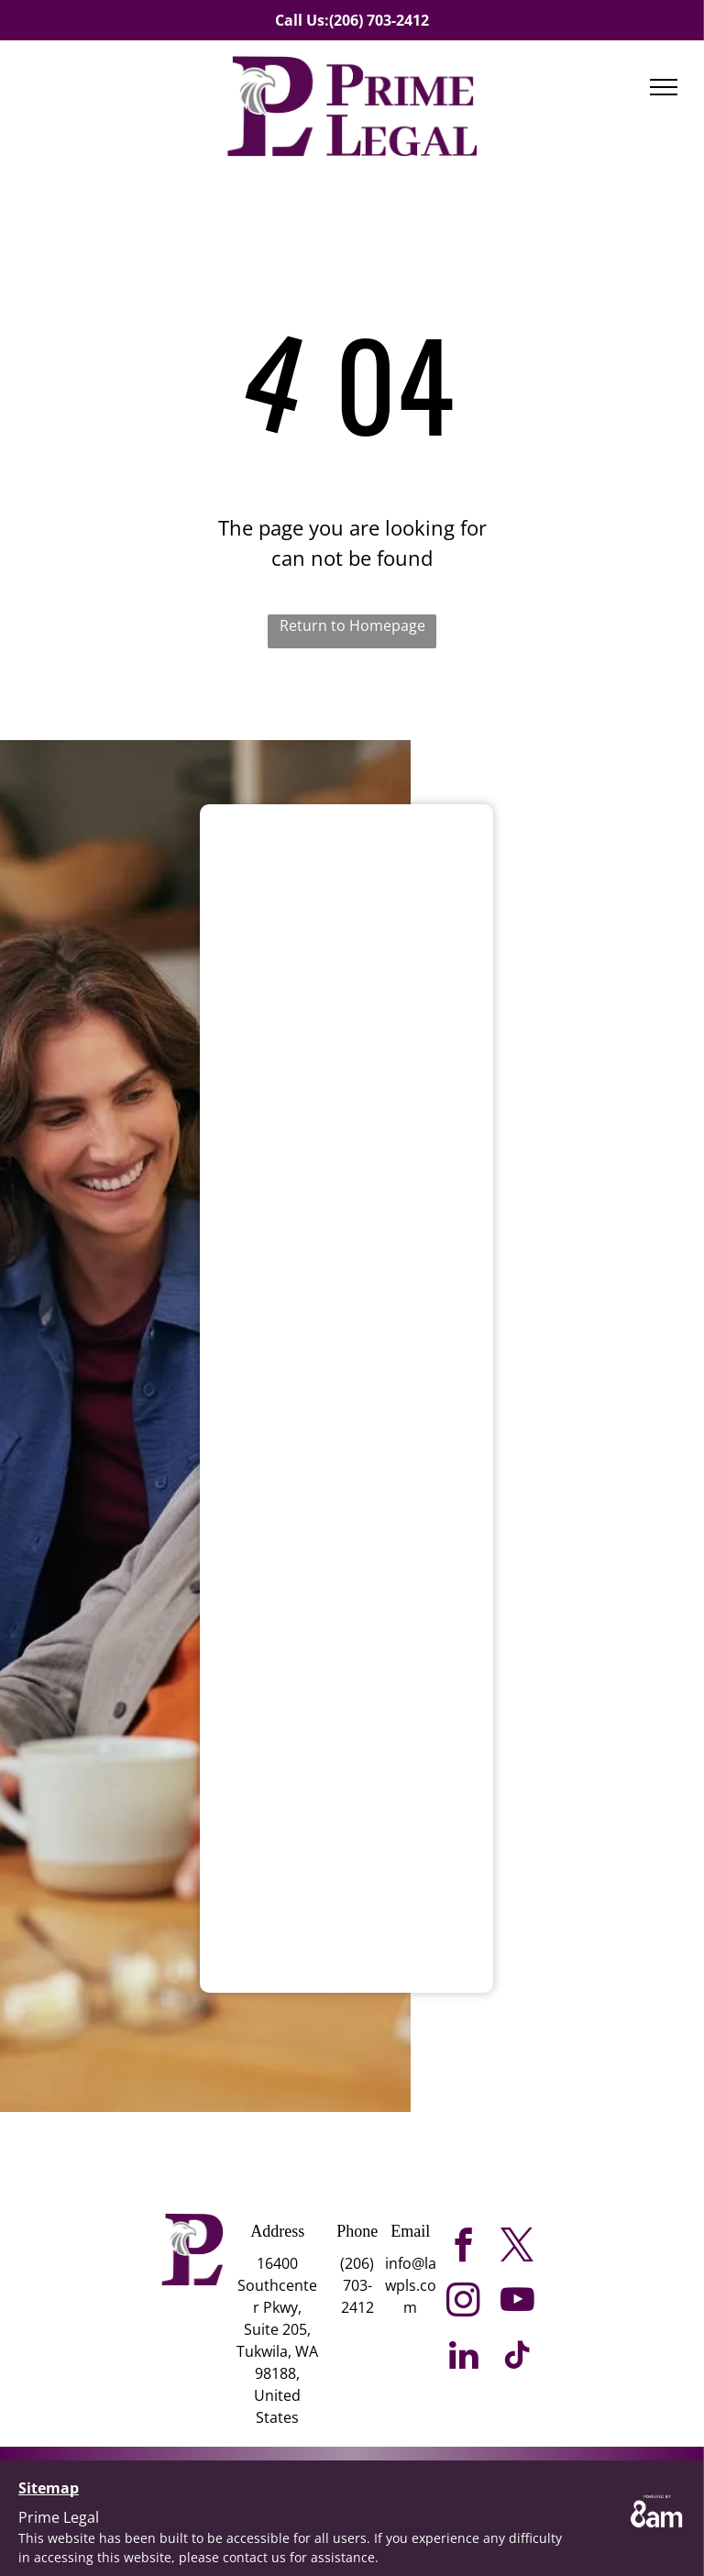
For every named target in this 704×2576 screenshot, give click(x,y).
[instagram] (463, 2302)
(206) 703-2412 (379, 20)
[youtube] (517, 2302)
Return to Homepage (352, 625)
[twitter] (517, 2247)
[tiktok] (517, 2357)
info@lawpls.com (410, 2285)
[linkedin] (463, 2357)
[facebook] (463, 2247)
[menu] (664, 87)
